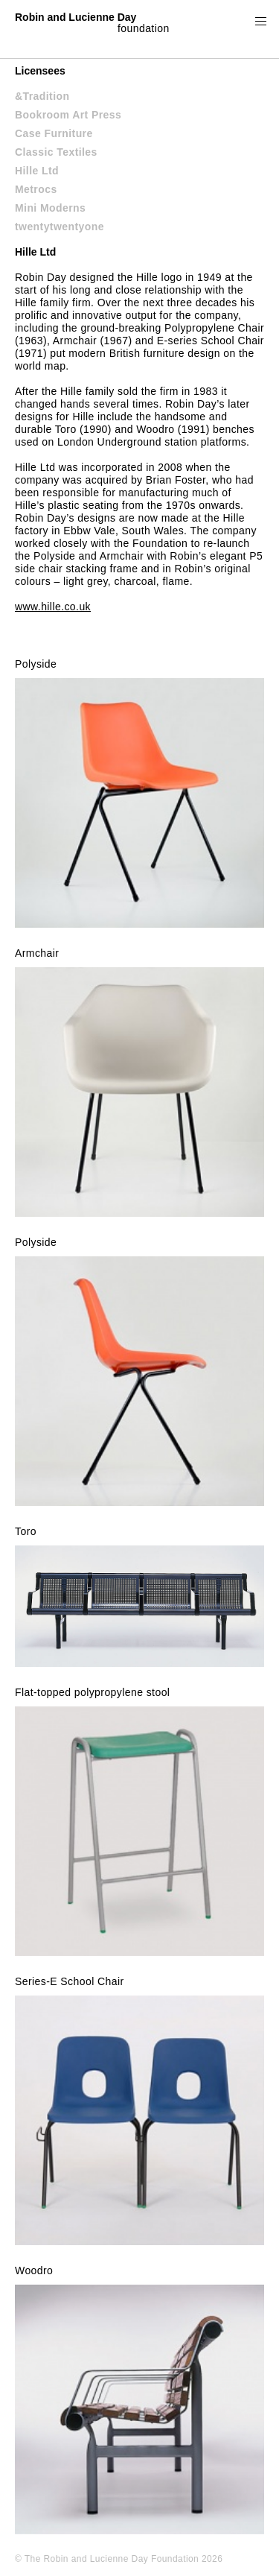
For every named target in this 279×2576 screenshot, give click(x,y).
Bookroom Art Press (68, 115)
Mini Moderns (50, 208)
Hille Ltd (37, 171)
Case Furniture (54, 133)
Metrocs (36, 189)
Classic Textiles (56, 152)
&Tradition (42, 96)
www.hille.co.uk (53, 607)
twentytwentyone (59, 226)
